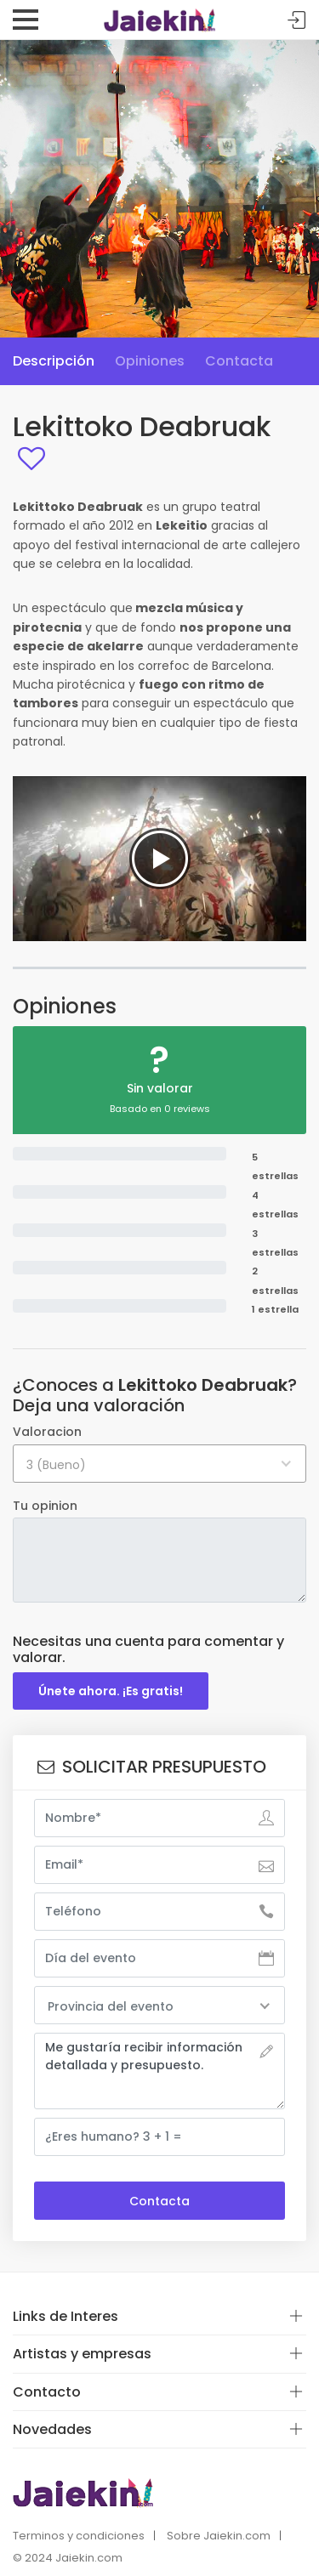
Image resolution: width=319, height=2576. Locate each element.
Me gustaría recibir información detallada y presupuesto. (159, 2071)
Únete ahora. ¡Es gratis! (110, 1690)
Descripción (53, 361)
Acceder (297, 21)
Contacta (239, 361)
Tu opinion (45, 1505)
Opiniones (150, 361)
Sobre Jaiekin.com (219, 2536)
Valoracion (47, 1431)
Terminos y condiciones (79, 2536)
